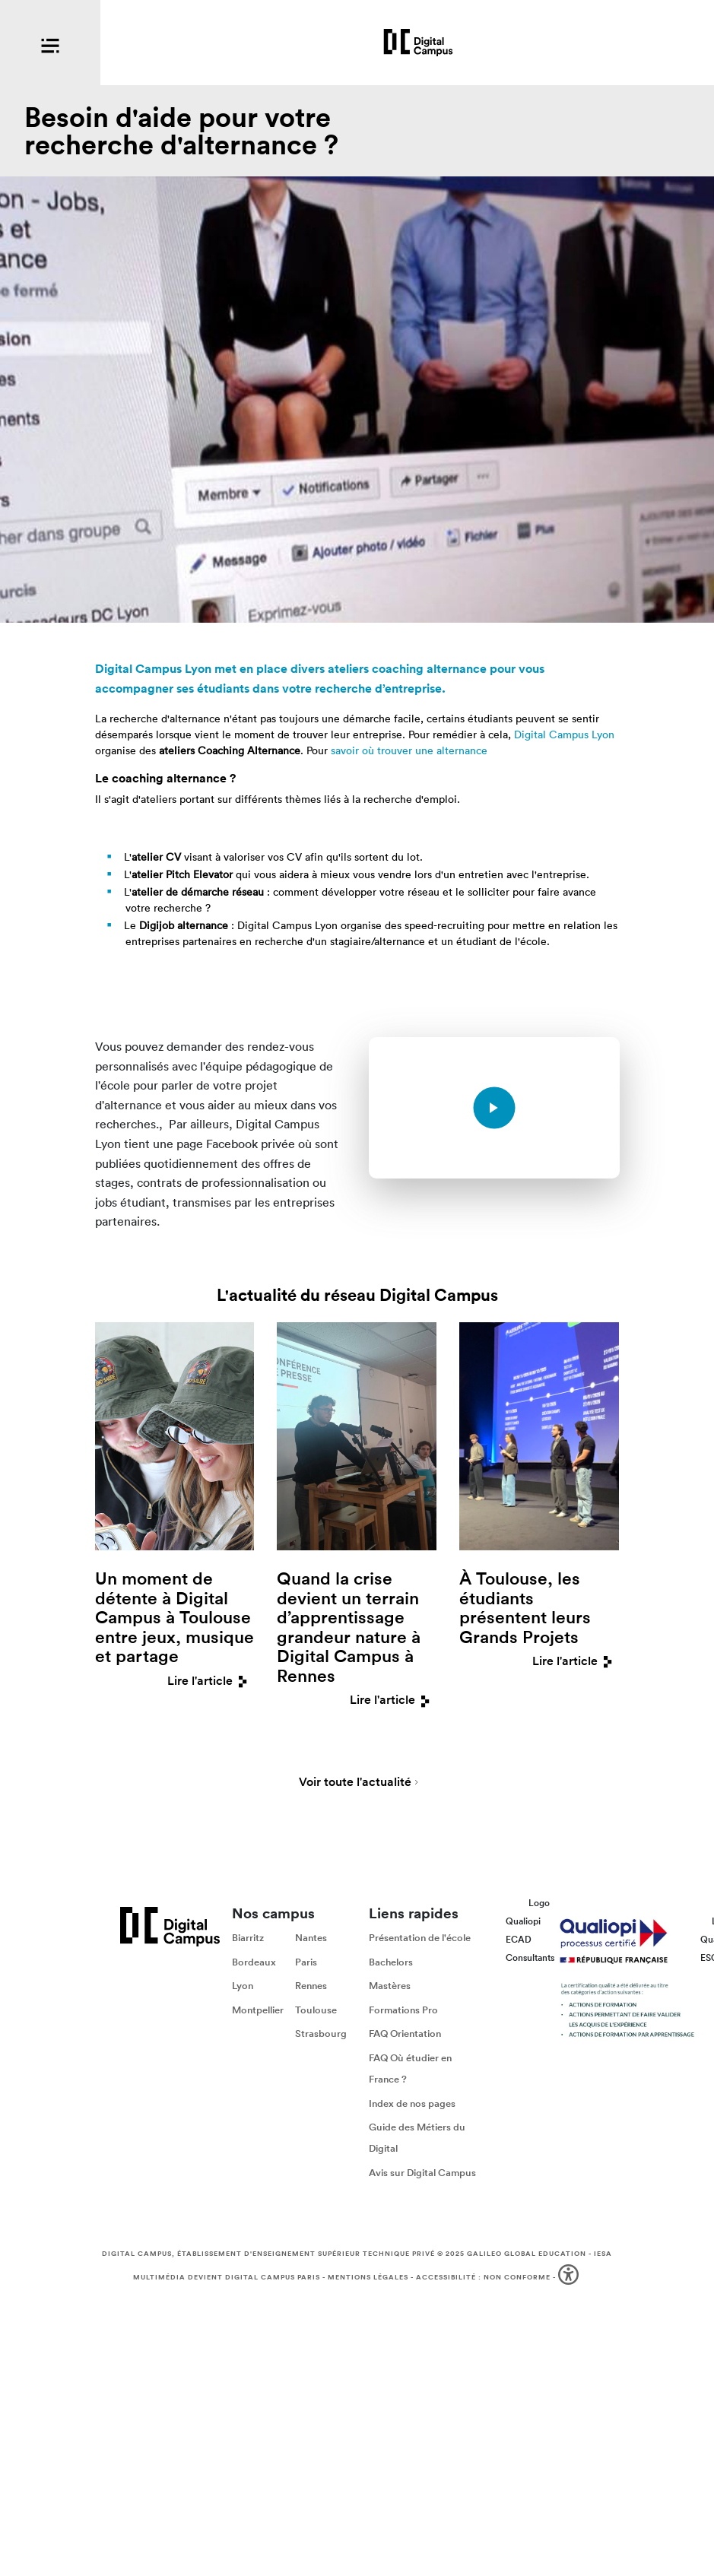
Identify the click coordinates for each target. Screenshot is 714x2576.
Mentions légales (368, 2277)
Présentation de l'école (420, 1937)
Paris (306, 1962)
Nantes (311, 1937)
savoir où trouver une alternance (409, 750)
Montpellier (258, 2009)
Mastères (390, 1986)
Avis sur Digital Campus (422, 2172)
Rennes (311, 1986)
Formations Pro (403, 2009)
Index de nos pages (412, 2103)
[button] (570, 2277)
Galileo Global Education (526, 2253)
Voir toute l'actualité (355, 1783)
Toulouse (316, 2009)
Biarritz (248, 1937)
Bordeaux (254, 1962)
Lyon (242, 1986)
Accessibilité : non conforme (483, 2277)
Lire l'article (210, 1681)
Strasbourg (321, 2034)
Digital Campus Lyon (564, 734)
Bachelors (391, 1962)
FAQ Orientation (405, 2034)
